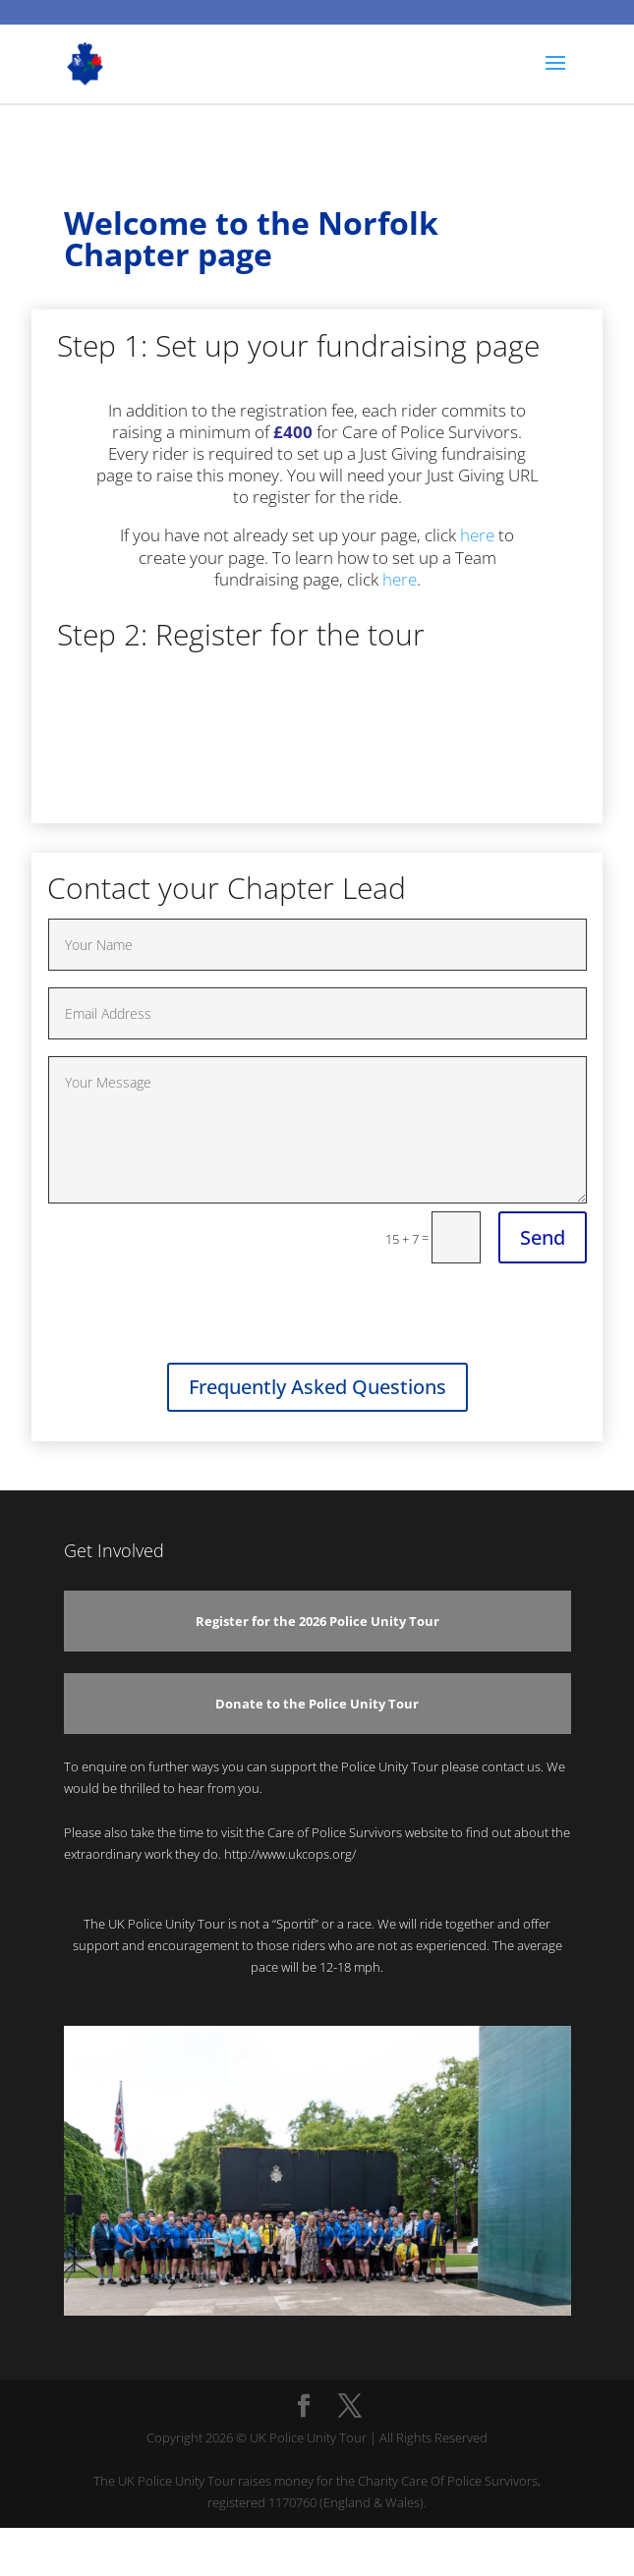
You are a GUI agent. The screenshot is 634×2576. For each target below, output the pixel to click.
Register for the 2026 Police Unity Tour (317, 1621)
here (477, 535)
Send (542, 1237)
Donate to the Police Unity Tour (317, 1703)
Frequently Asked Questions (317, 1386)
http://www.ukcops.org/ (290, 1854)
